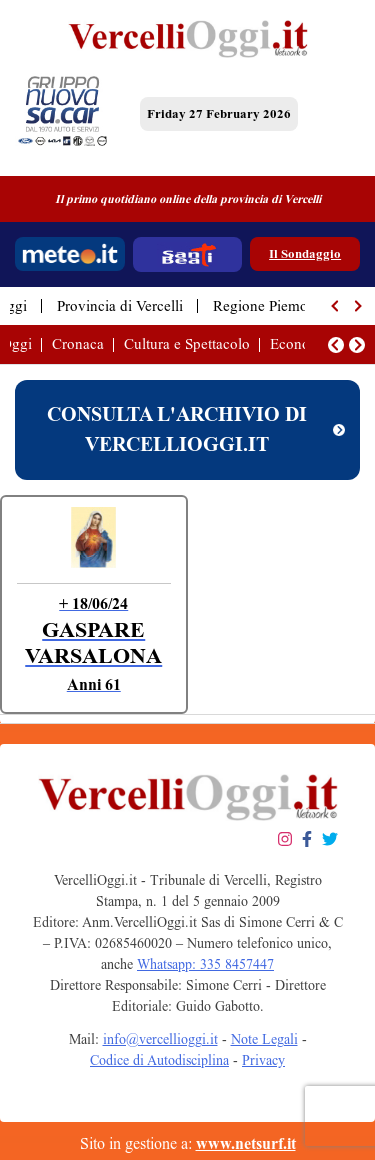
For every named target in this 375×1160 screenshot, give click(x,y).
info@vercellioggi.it (160, 1039)
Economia (301, 344)
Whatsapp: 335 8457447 (205, 964)
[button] (336, 306)
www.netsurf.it (246, 1143)
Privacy (263, 1060)
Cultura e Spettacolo (187, 344)
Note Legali (264, 1039)
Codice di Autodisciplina (159, 1060)
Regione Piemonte (270, 306)
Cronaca (78, 344)
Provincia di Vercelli (120, 306)
